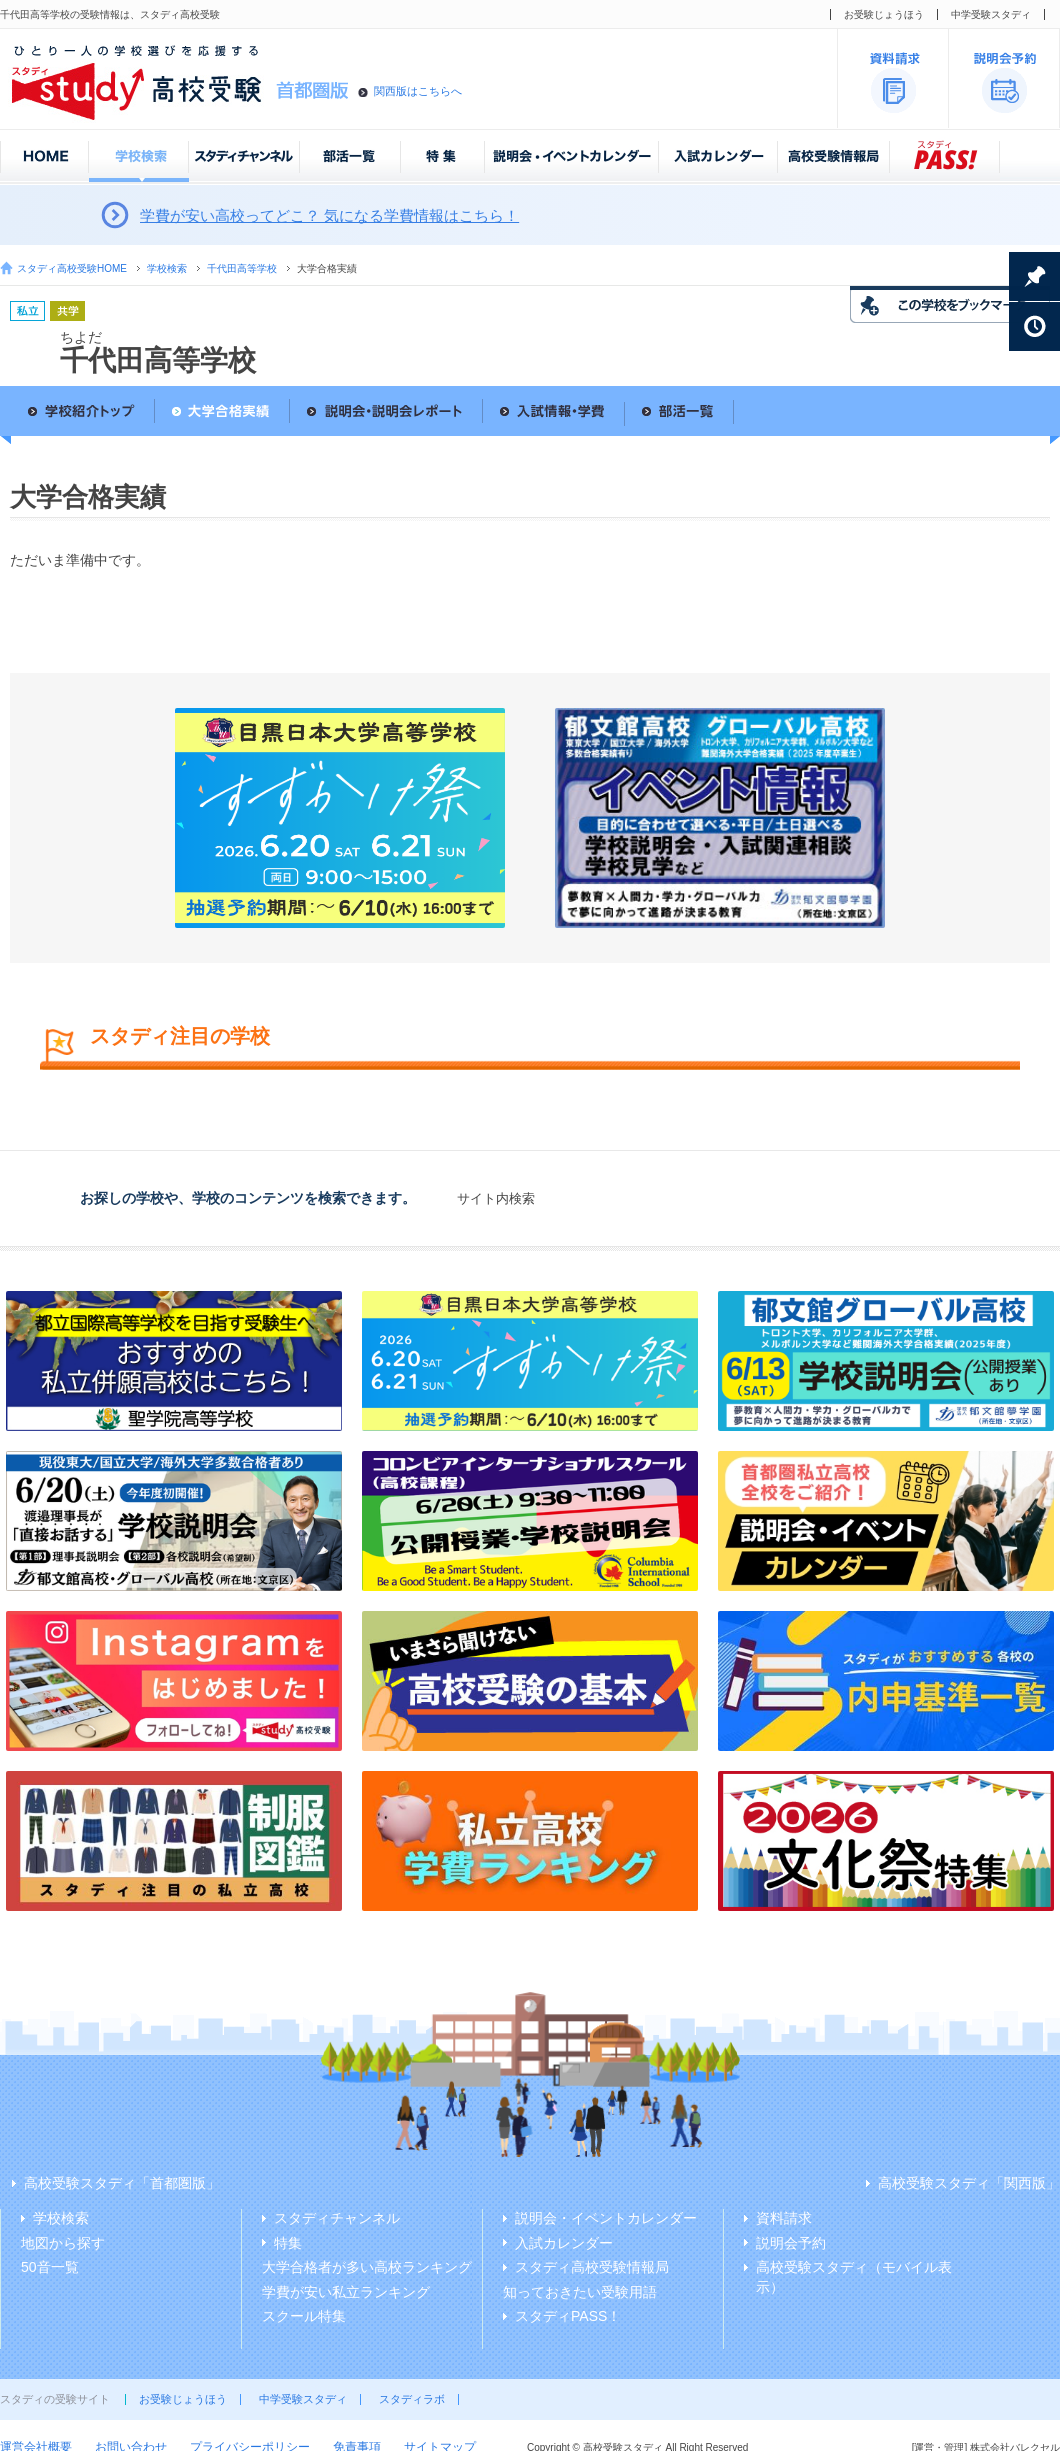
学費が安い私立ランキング (346, 2292)
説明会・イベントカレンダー (606, 2218)
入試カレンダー (564, 2243)
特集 (288, 2243)
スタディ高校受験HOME (72, 268)
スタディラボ (412, 2399)
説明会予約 (791, 2243)
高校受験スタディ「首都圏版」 (122, 2183)
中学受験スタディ (991, 14)
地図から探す (63, 2243)
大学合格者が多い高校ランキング (367, 2267)
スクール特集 (304, 2316)
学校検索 (167, 268)
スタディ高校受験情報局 (592, 2267)
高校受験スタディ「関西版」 (969, 2183)
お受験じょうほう (884, 14)
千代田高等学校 (242, 268)
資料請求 (784, 2218)
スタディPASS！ (568, 2316)
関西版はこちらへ (418, 91)
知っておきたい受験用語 (580, 2292)
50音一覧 (50, 2267)
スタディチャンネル (337, 2218)
